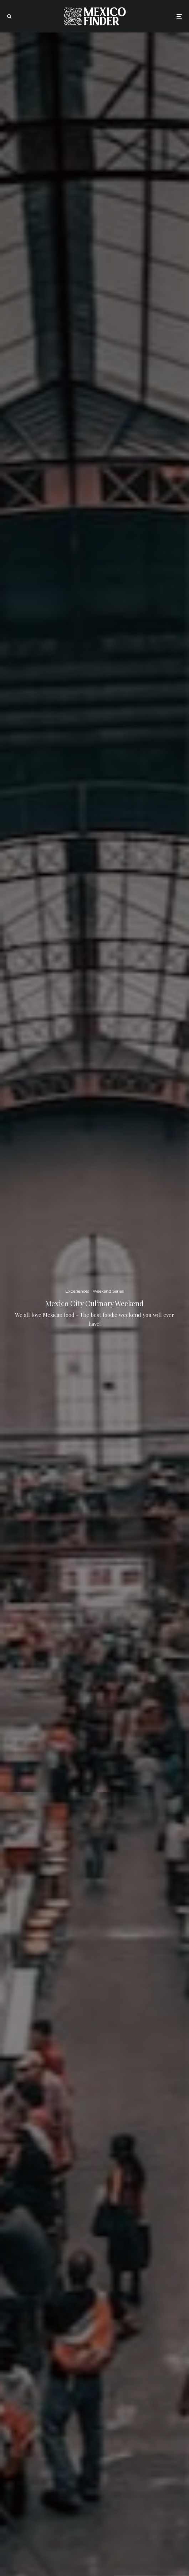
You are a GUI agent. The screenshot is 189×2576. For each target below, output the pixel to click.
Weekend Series (108, 1291)
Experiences (77, 1291)
